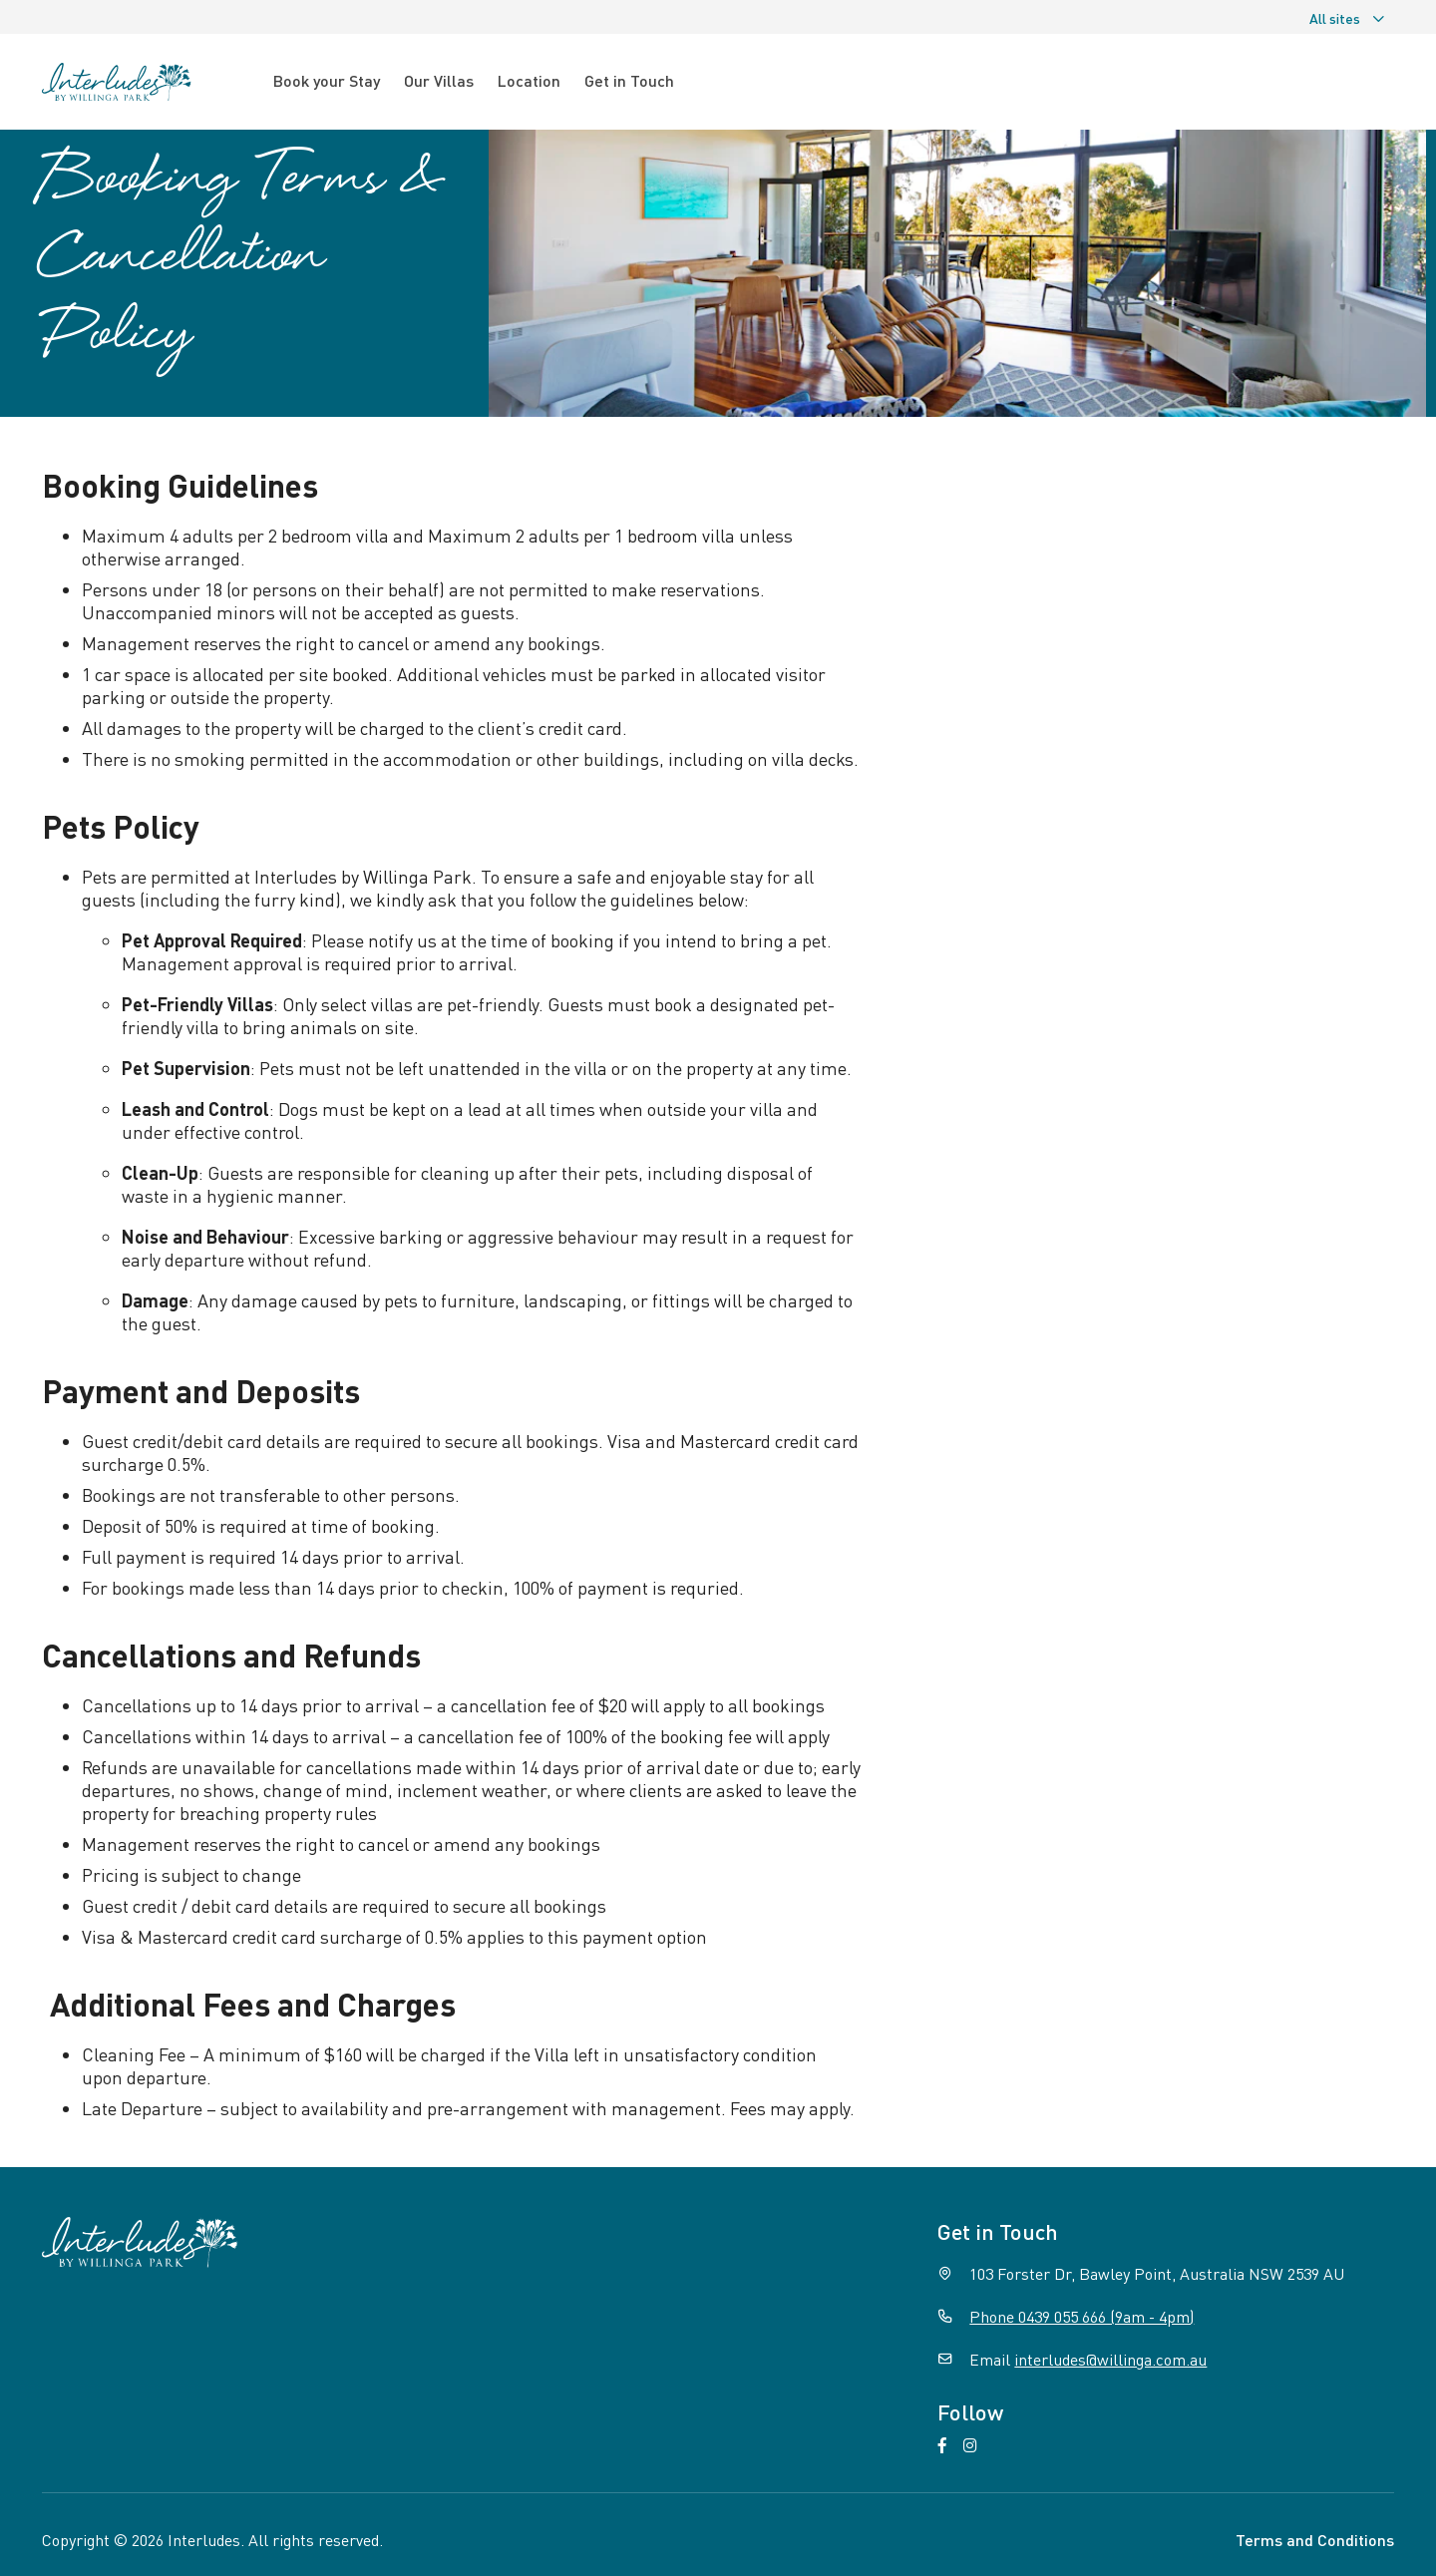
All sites (1347, 18)
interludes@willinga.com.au (1110, 2359)
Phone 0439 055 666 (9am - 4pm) (1081, 2316)
